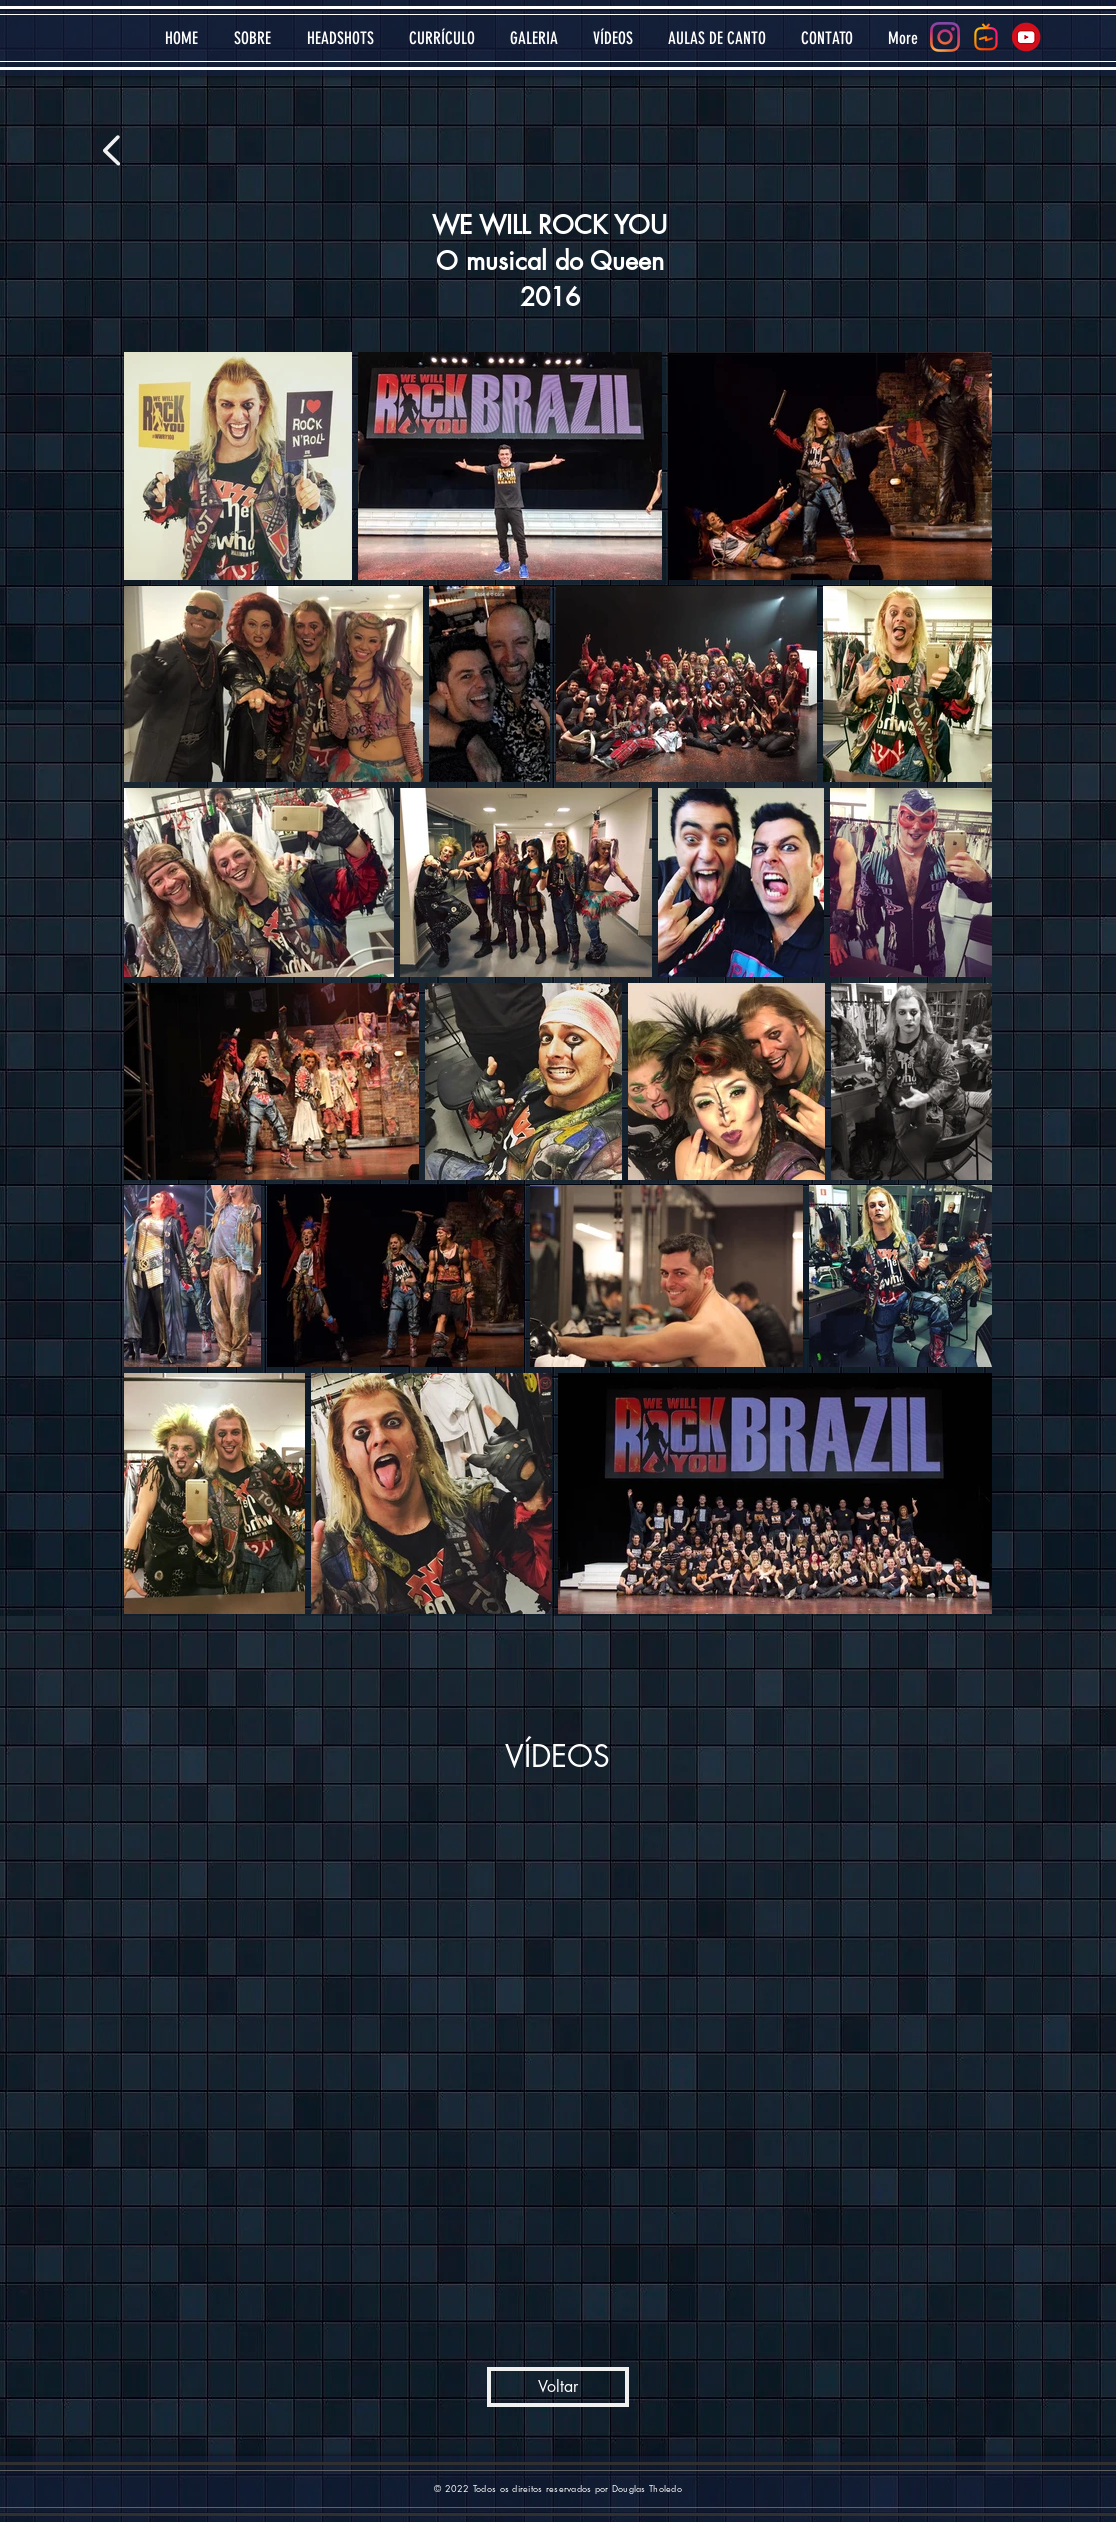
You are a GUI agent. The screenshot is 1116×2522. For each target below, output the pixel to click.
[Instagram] (945, 37)
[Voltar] (558, 2387)
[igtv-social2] (986, 37)
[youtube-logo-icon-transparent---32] (1027, 37)
